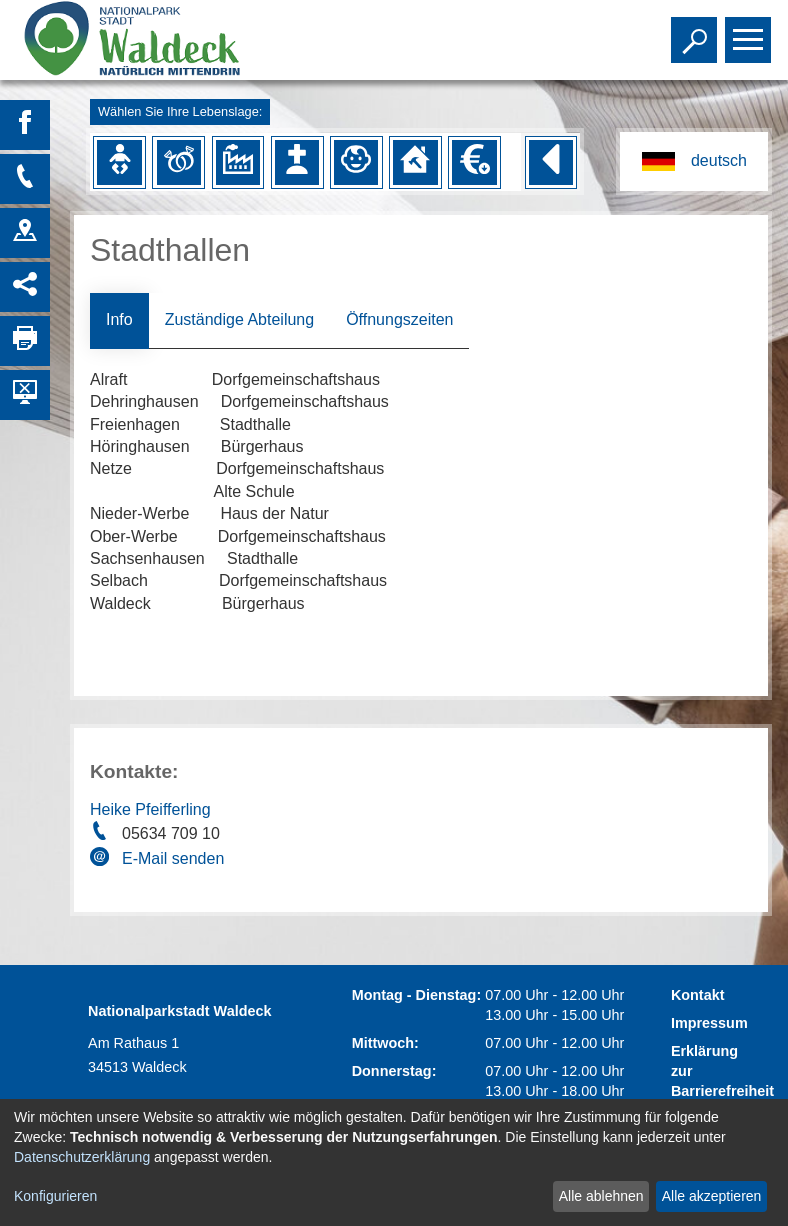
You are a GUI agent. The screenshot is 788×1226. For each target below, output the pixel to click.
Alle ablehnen (601, 1196)
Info (119, 319)
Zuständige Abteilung (239, 319)
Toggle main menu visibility (750, 31)
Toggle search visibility (696, 31)
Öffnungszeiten (399, 319)
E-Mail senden (173, 858)
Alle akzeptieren (712, 1196)
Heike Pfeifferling (150, 809)
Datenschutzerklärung (82, 1157)
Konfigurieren (55, 1196)
